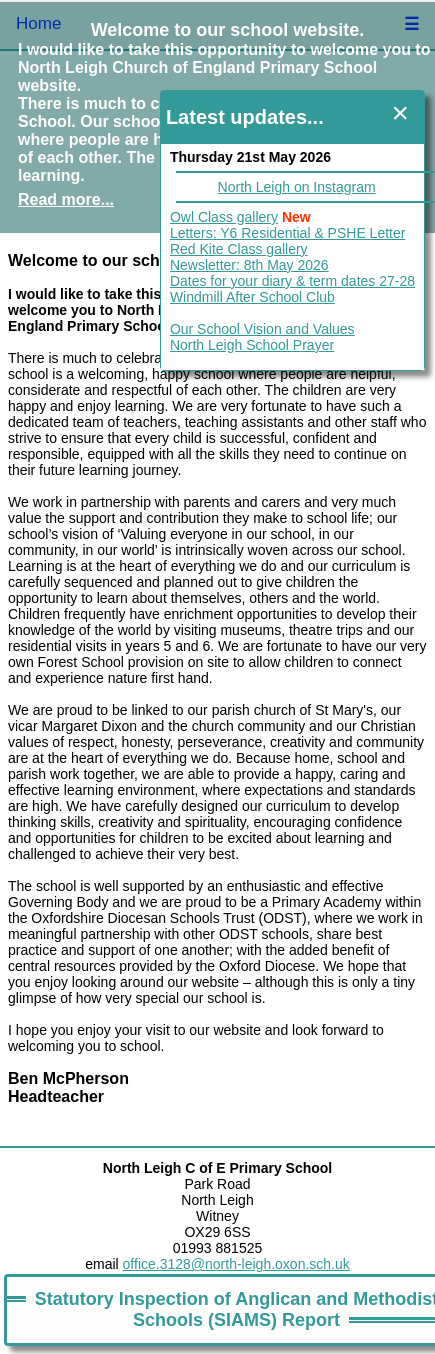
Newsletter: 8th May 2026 (249, 265)
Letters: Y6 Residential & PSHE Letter (288, 233)
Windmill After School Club (252, 297)
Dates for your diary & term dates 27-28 (292, 281)
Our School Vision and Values (262, 329)
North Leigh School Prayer (252, 345)
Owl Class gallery (224, 217)
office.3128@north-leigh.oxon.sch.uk (236, 1264)
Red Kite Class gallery (239, 249)
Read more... (66, 199)
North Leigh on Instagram (297, 187)
